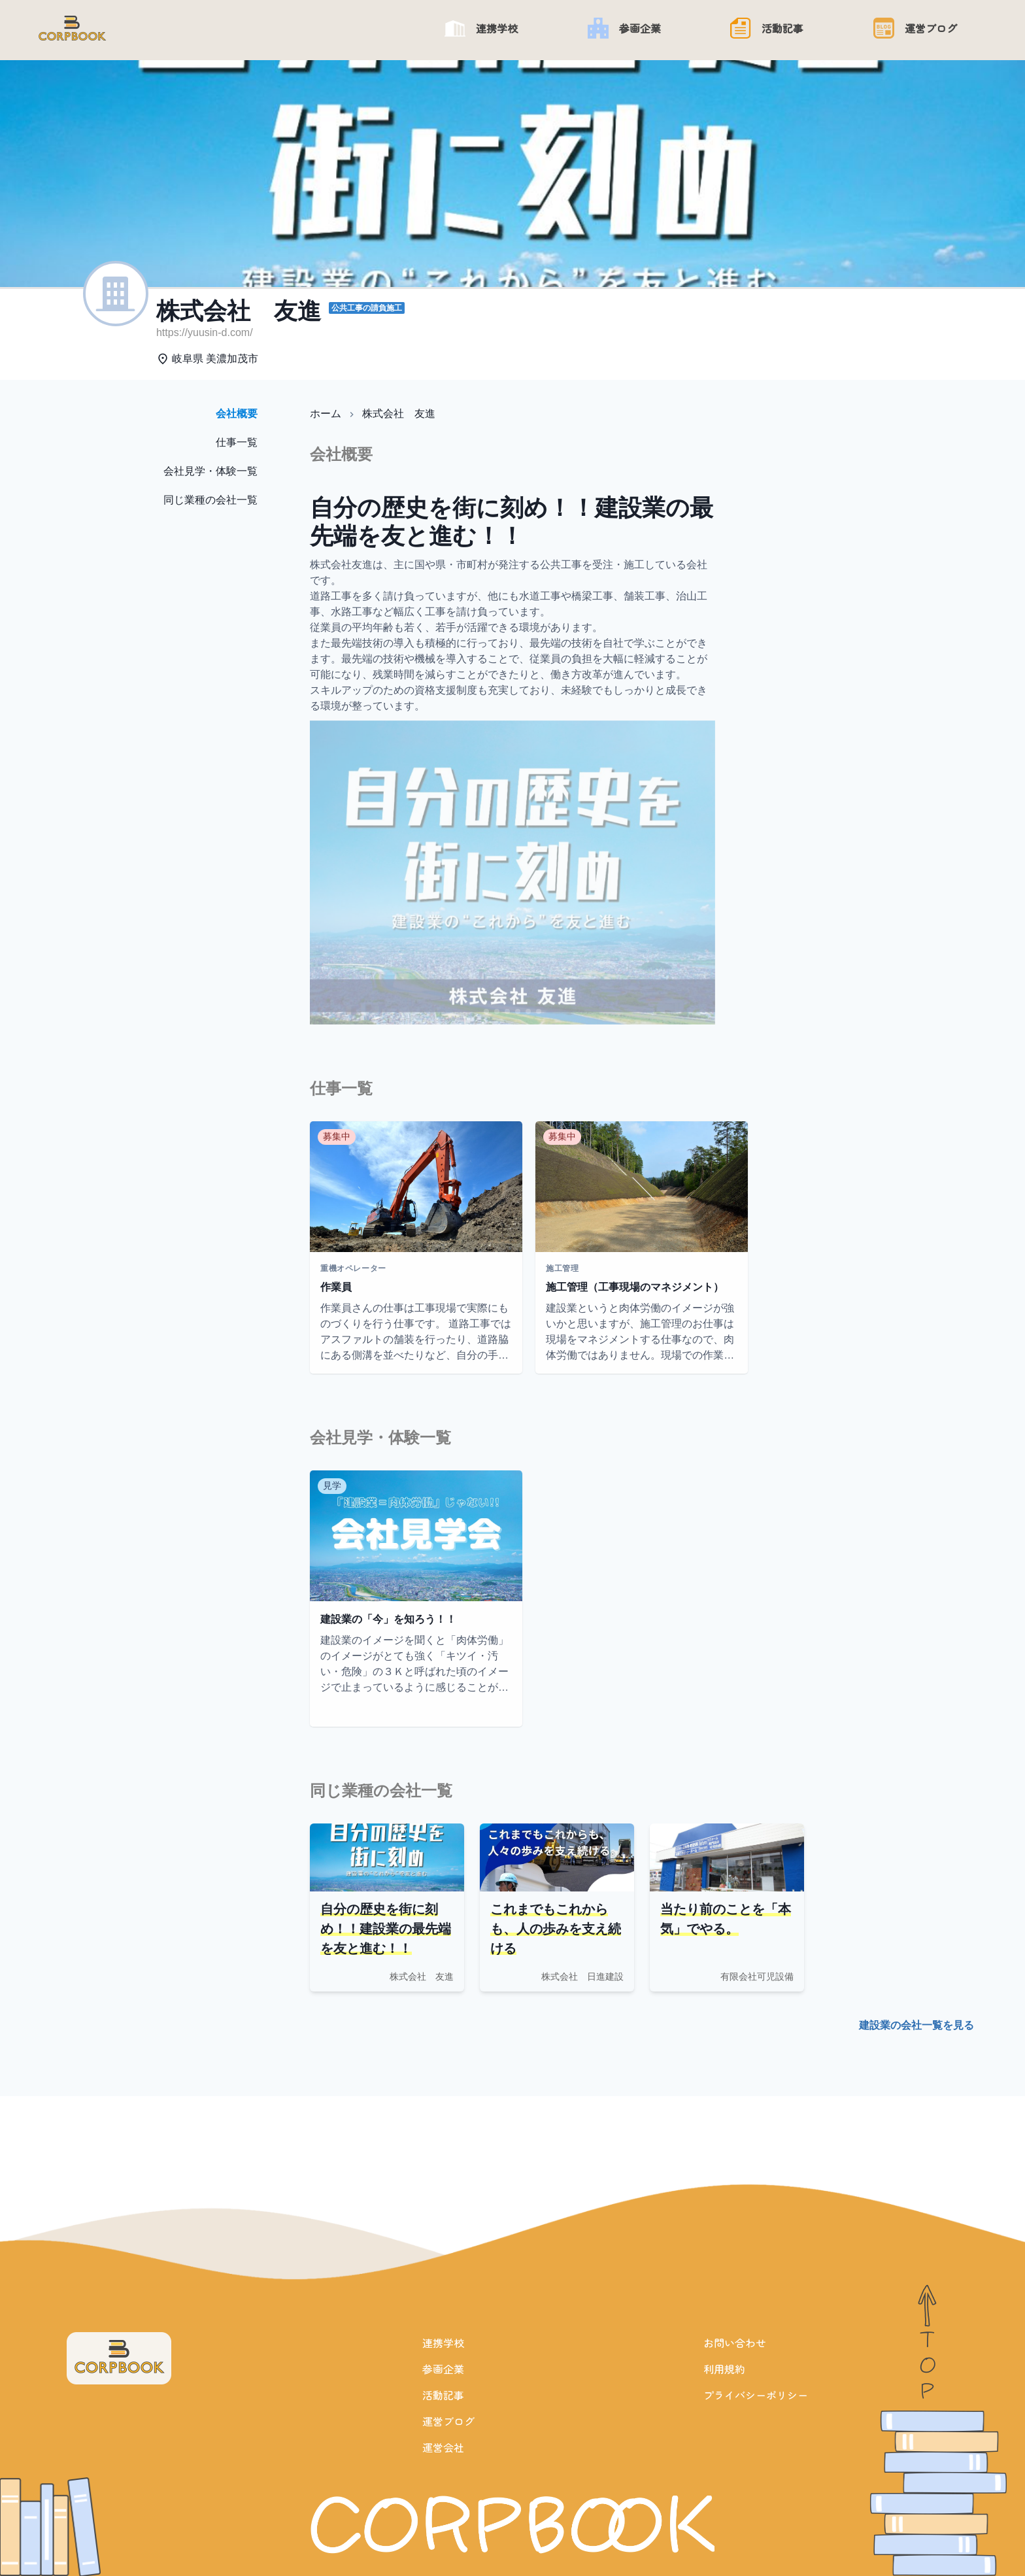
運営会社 (443, 2447)
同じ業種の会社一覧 (210, 499)
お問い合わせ (734, 2342)
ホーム (325, 413)
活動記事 (443, 2395)
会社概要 (237, 413)
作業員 (336, 1287)
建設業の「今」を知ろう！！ (388, 1619)
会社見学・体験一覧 (210, 471)
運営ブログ (448, 2421)
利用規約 (724, 2369)
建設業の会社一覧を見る (916, 2025)
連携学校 (443, 2342)
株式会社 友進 (398, 413)
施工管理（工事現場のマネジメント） (635, 1287)
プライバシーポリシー (755, 2395)
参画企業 (443, 2369)
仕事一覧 (237, 442)
